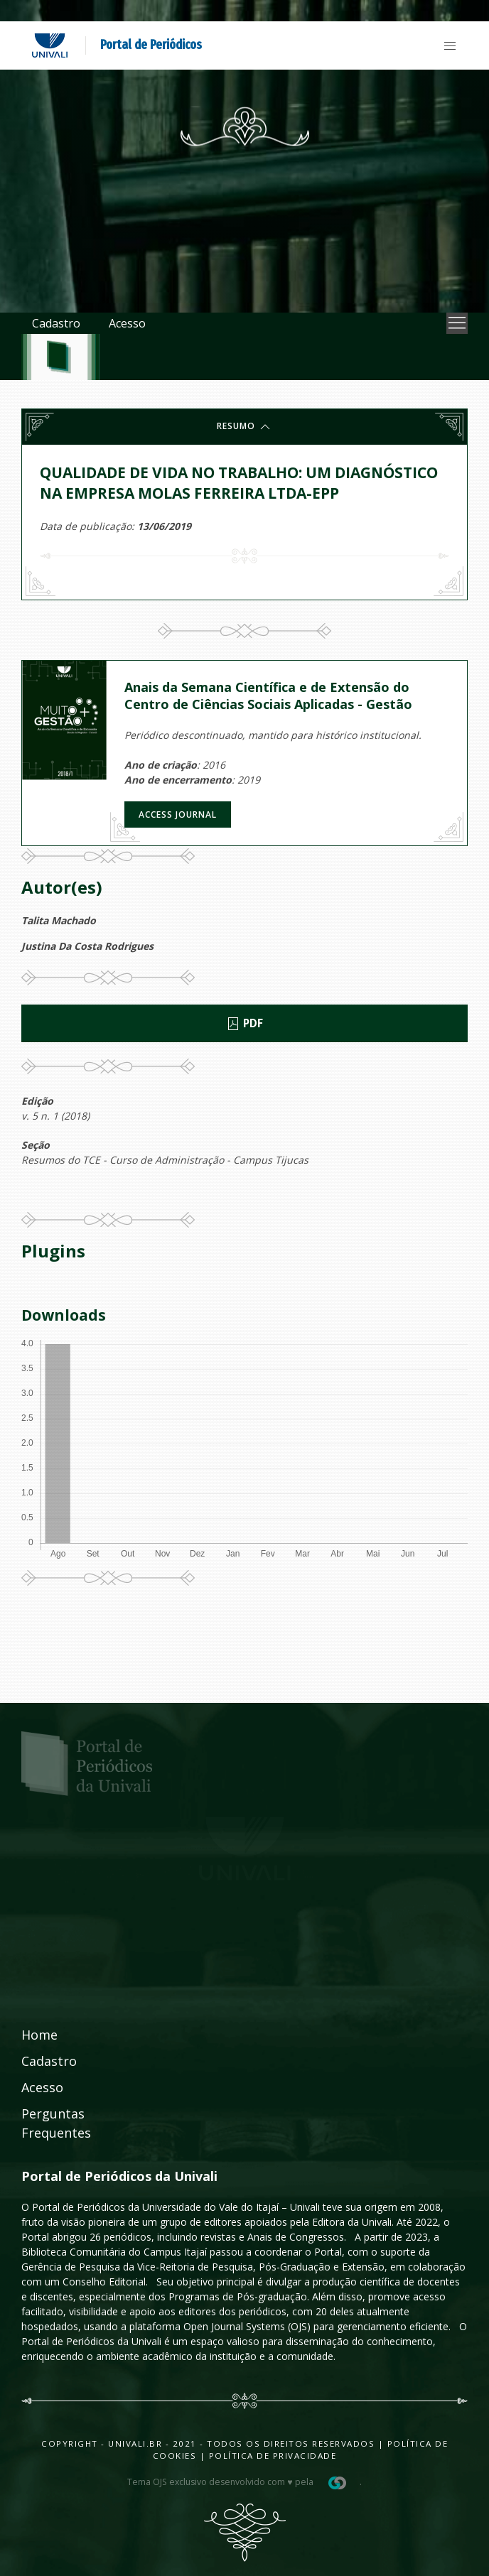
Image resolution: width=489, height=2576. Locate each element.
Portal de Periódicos (151, 45)
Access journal (178, 814)
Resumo (244, 427)
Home (39, 2034)
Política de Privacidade (273, 2455)
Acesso (127, 323)
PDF (244, 1024)
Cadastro (56, 323)
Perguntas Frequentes (56, 2123)
